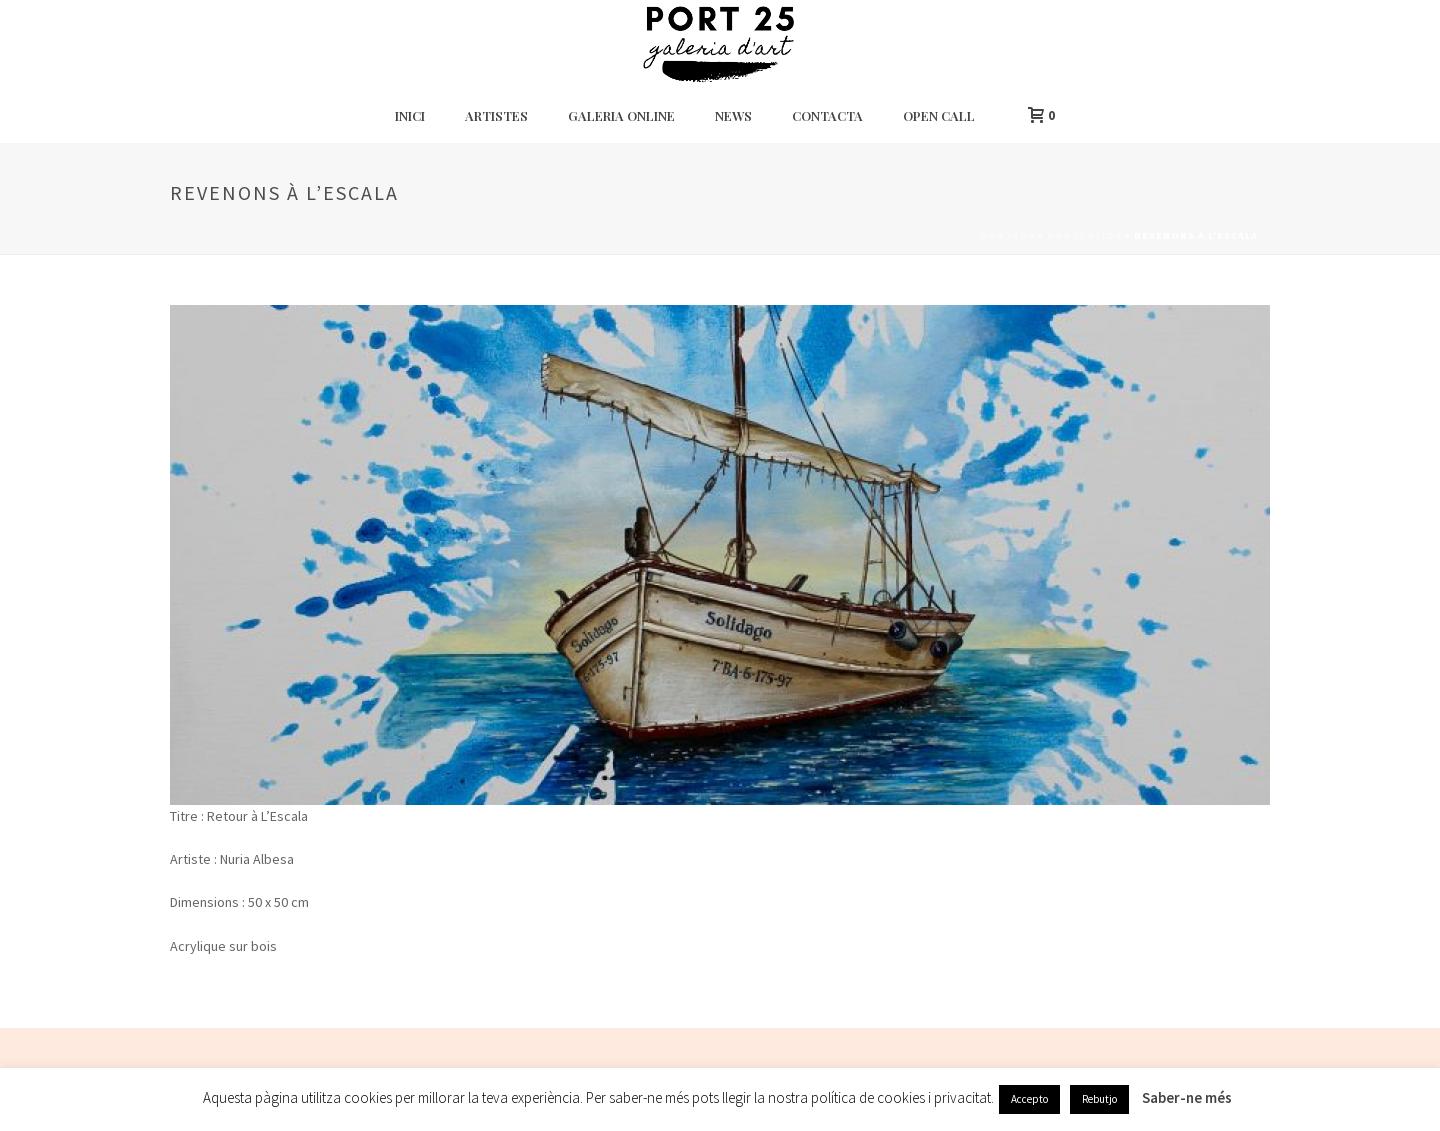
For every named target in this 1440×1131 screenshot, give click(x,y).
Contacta (827, 115)
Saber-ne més (1187, 1097)
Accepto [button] (1029, 1099)
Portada (1007, 235)
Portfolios (1084, 235)
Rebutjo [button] (1099, 1099)
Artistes (496, 115)
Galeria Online (621, 115)
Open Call (939, 115)
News (733, 115)
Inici (410, 115)
